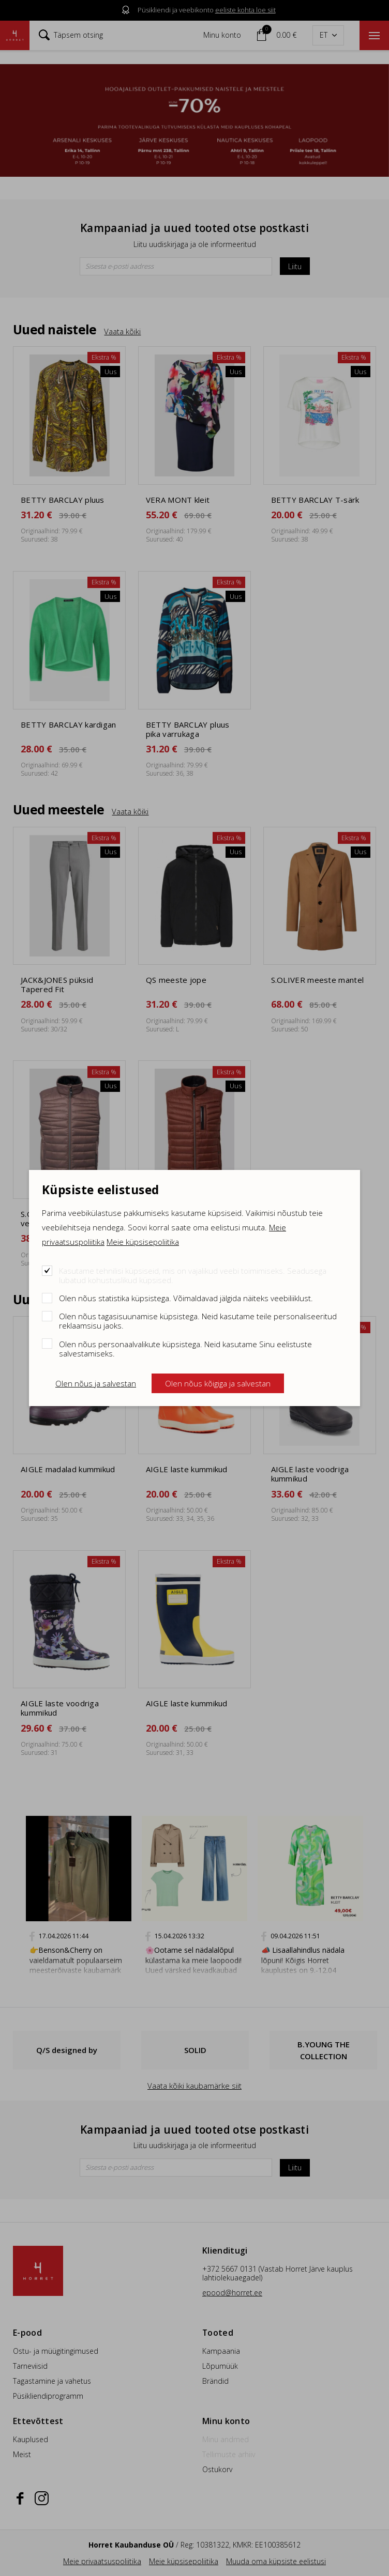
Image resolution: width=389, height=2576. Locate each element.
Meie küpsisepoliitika (143, 1242)
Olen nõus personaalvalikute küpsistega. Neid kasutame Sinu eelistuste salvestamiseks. (185, 1348)
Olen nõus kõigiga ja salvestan (218, 1383)
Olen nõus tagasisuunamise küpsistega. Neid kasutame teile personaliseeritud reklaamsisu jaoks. (198, 1320)
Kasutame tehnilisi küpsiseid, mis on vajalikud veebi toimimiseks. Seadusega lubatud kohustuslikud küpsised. (192, 1275)
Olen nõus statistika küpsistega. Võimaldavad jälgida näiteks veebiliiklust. (186, 1298)
